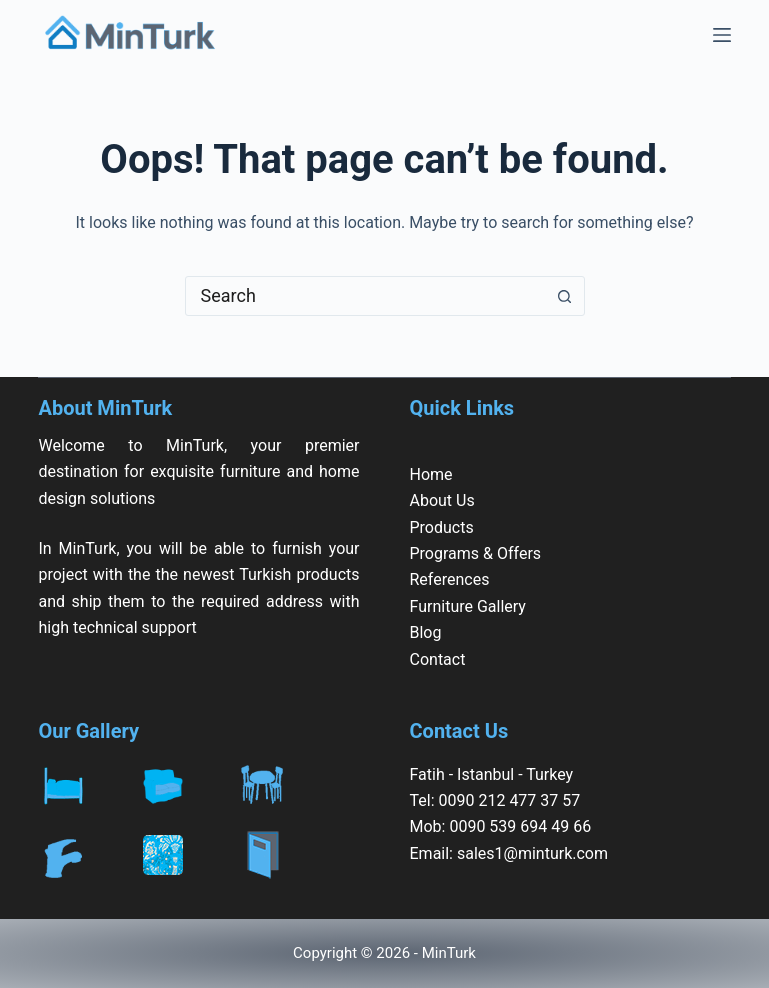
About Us (442, 500)
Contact (438, 659)
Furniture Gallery (468, 606)
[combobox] (366, 296)
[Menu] (722, 35)
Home (431, 474)
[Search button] (565, 296)
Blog (426, 632)
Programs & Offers (476, 553)
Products (442, 527)
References (450, 579)
